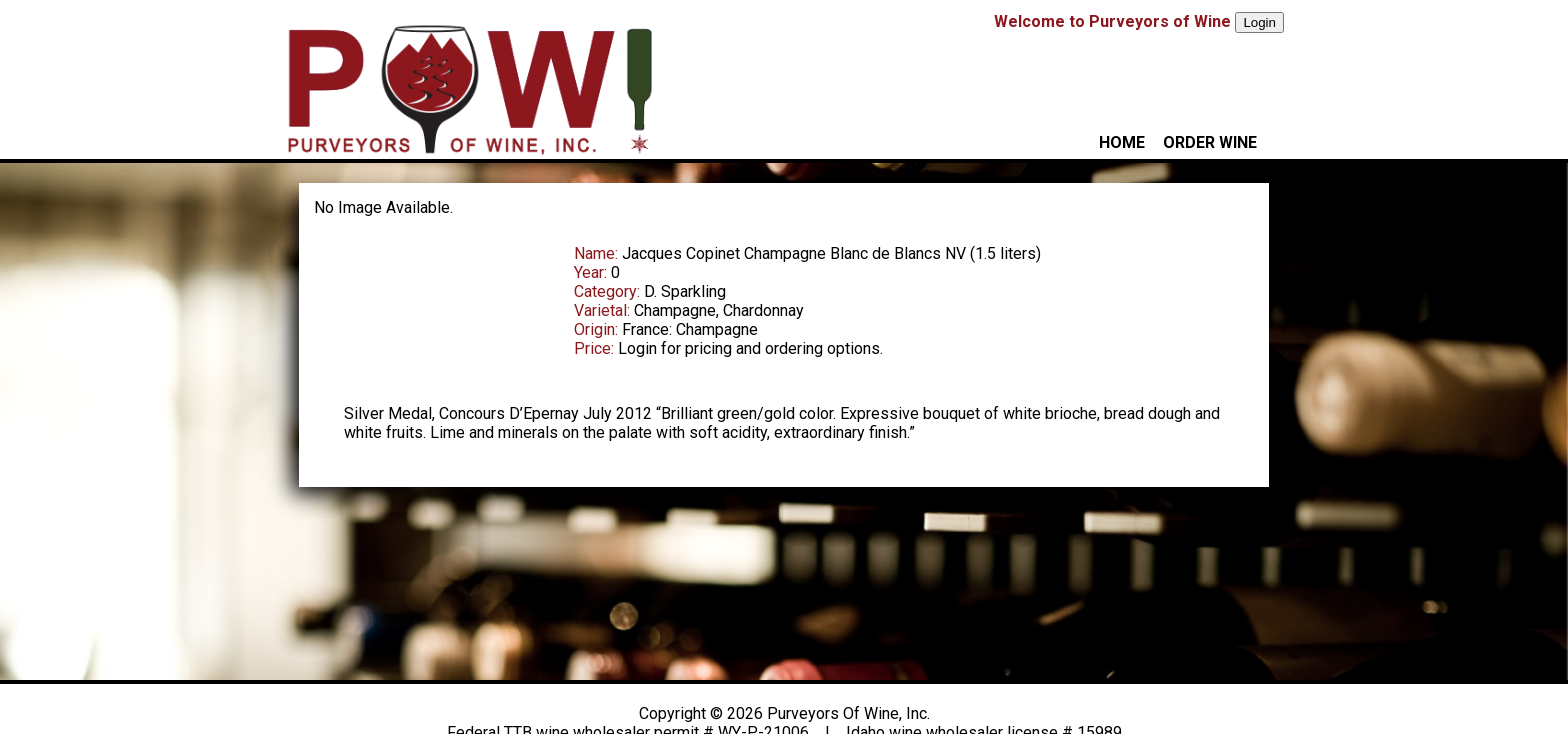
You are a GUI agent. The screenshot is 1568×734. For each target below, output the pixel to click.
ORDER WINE (1210, 142)
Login (1259, 22)
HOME (1122, 142)
